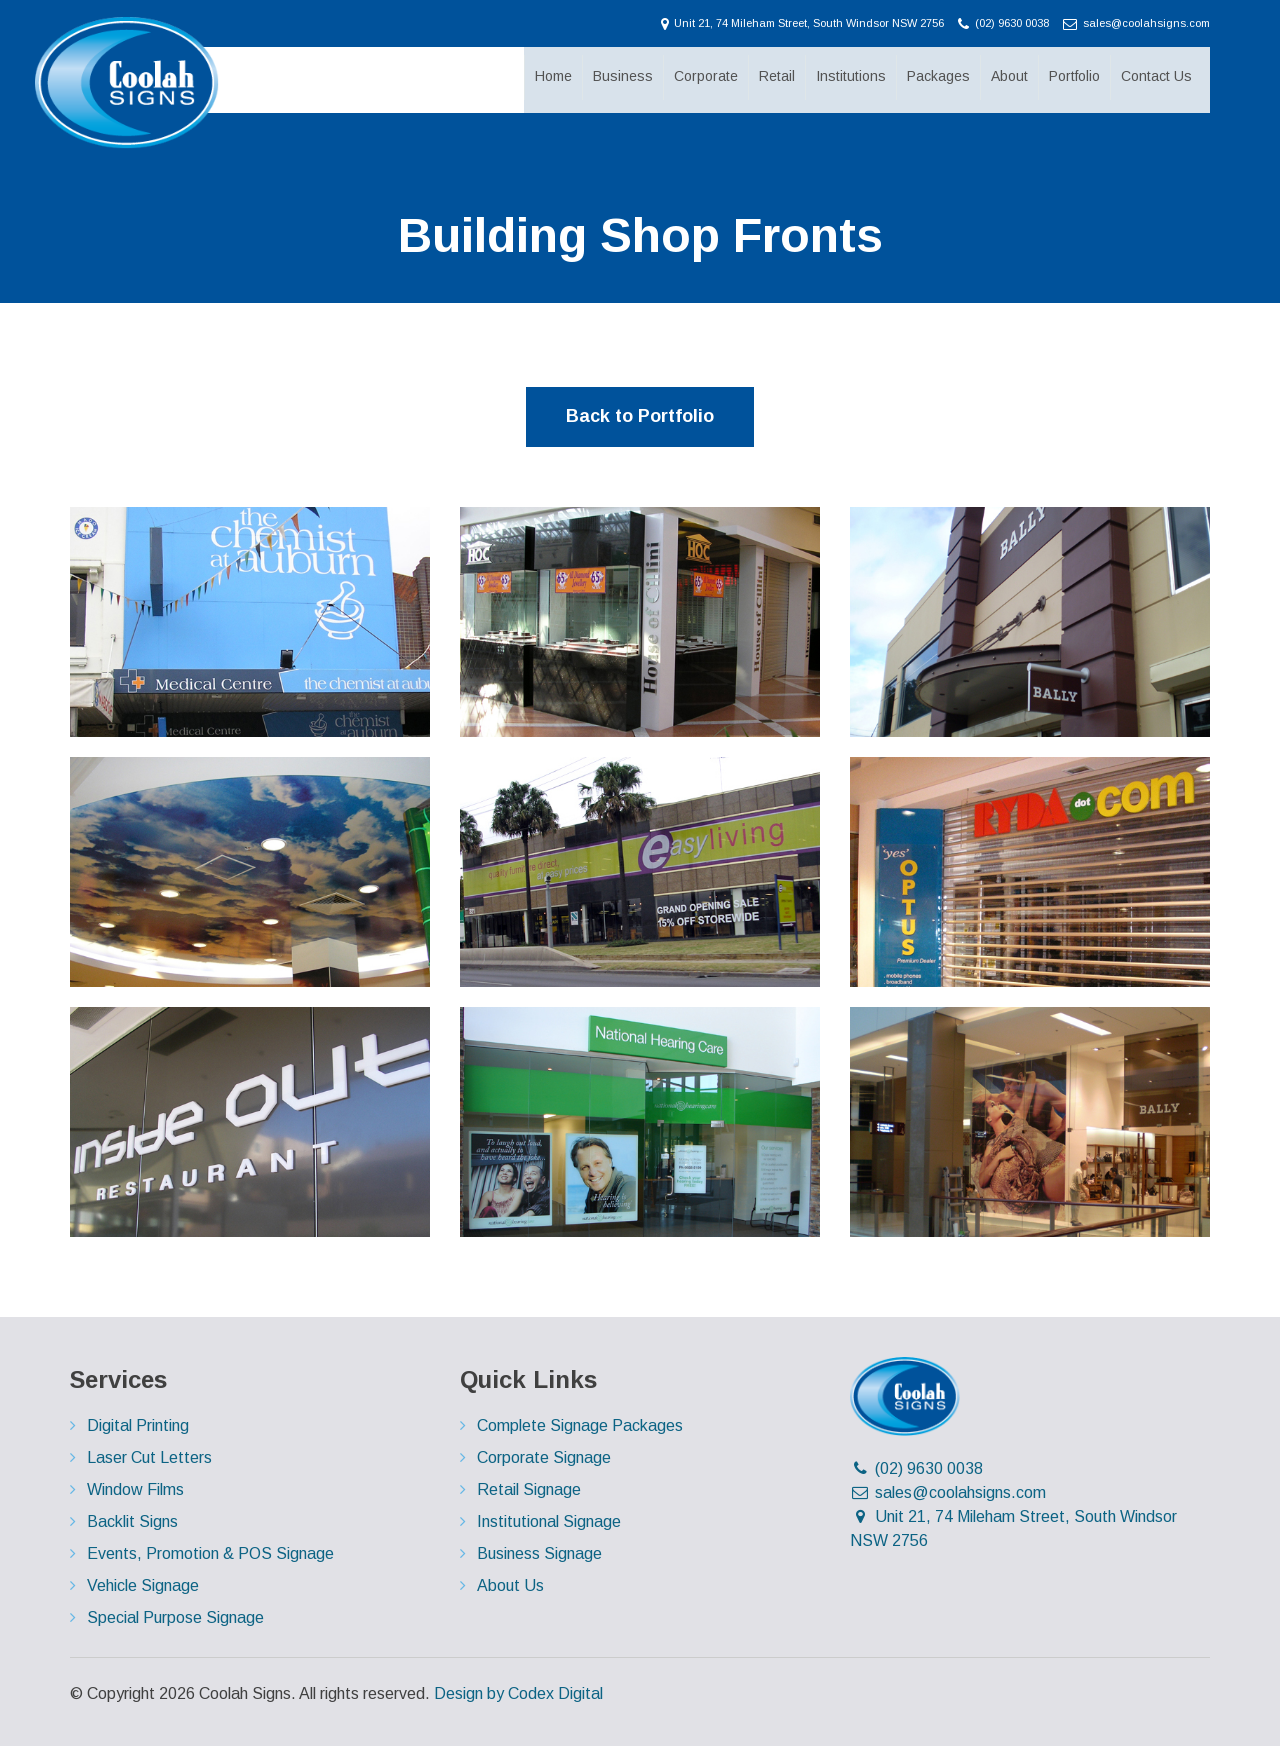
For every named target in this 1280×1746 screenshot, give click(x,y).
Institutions (849, 78)
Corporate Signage (544, 1457)
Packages (936, 78)
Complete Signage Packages (580, 1425)
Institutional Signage (549, 1521)
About (1007, 78)
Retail (775, 78)
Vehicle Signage (143, 1585)
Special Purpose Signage (175, 1617)
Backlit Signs (132, 1521)
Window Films (135, 1489)
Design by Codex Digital (518, 1693)
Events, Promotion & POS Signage (210, 1553)
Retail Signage (529, 1489)
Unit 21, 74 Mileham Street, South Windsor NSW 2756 (804, 23)
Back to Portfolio (640, 416)
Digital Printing (138, 1425)
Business (621, 78)
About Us (510, 1585)
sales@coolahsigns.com (1136, 23)
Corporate (704, 78)
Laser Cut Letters (149, 1457)
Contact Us (1154, 78)
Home (551, 78)
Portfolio (1072, 78)
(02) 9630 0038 (1005, 23)
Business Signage (539, 1553)
